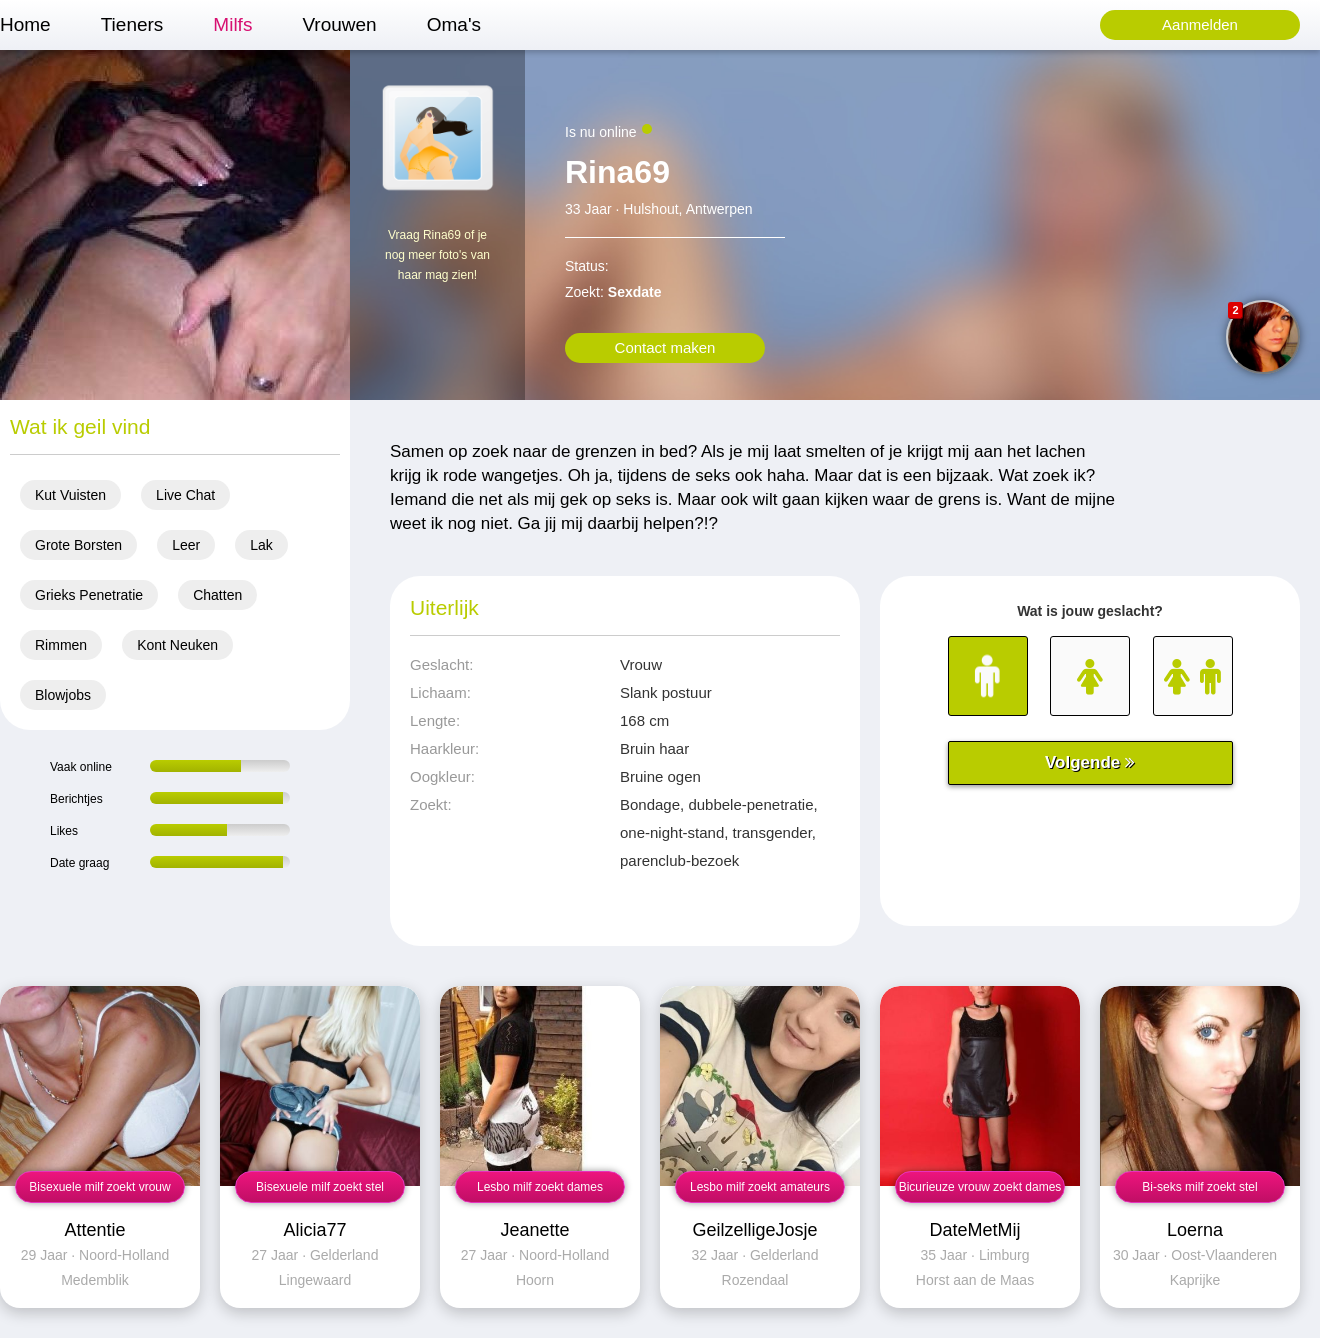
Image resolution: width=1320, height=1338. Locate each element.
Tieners (132, 24)
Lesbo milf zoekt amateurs (760, 1187)
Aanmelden (1200, 24)
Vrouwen (339, 24)
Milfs (232, 24)
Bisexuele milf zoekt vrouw (99, 1187)
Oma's (454, 24)
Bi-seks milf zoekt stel (1199, 1187)
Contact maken (665, 347)
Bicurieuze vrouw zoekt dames (980, 1187)
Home (25, 24)
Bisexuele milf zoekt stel (320, 1187)
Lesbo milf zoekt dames (540, 1187)
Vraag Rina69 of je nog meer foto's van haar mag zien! (437, 255)
